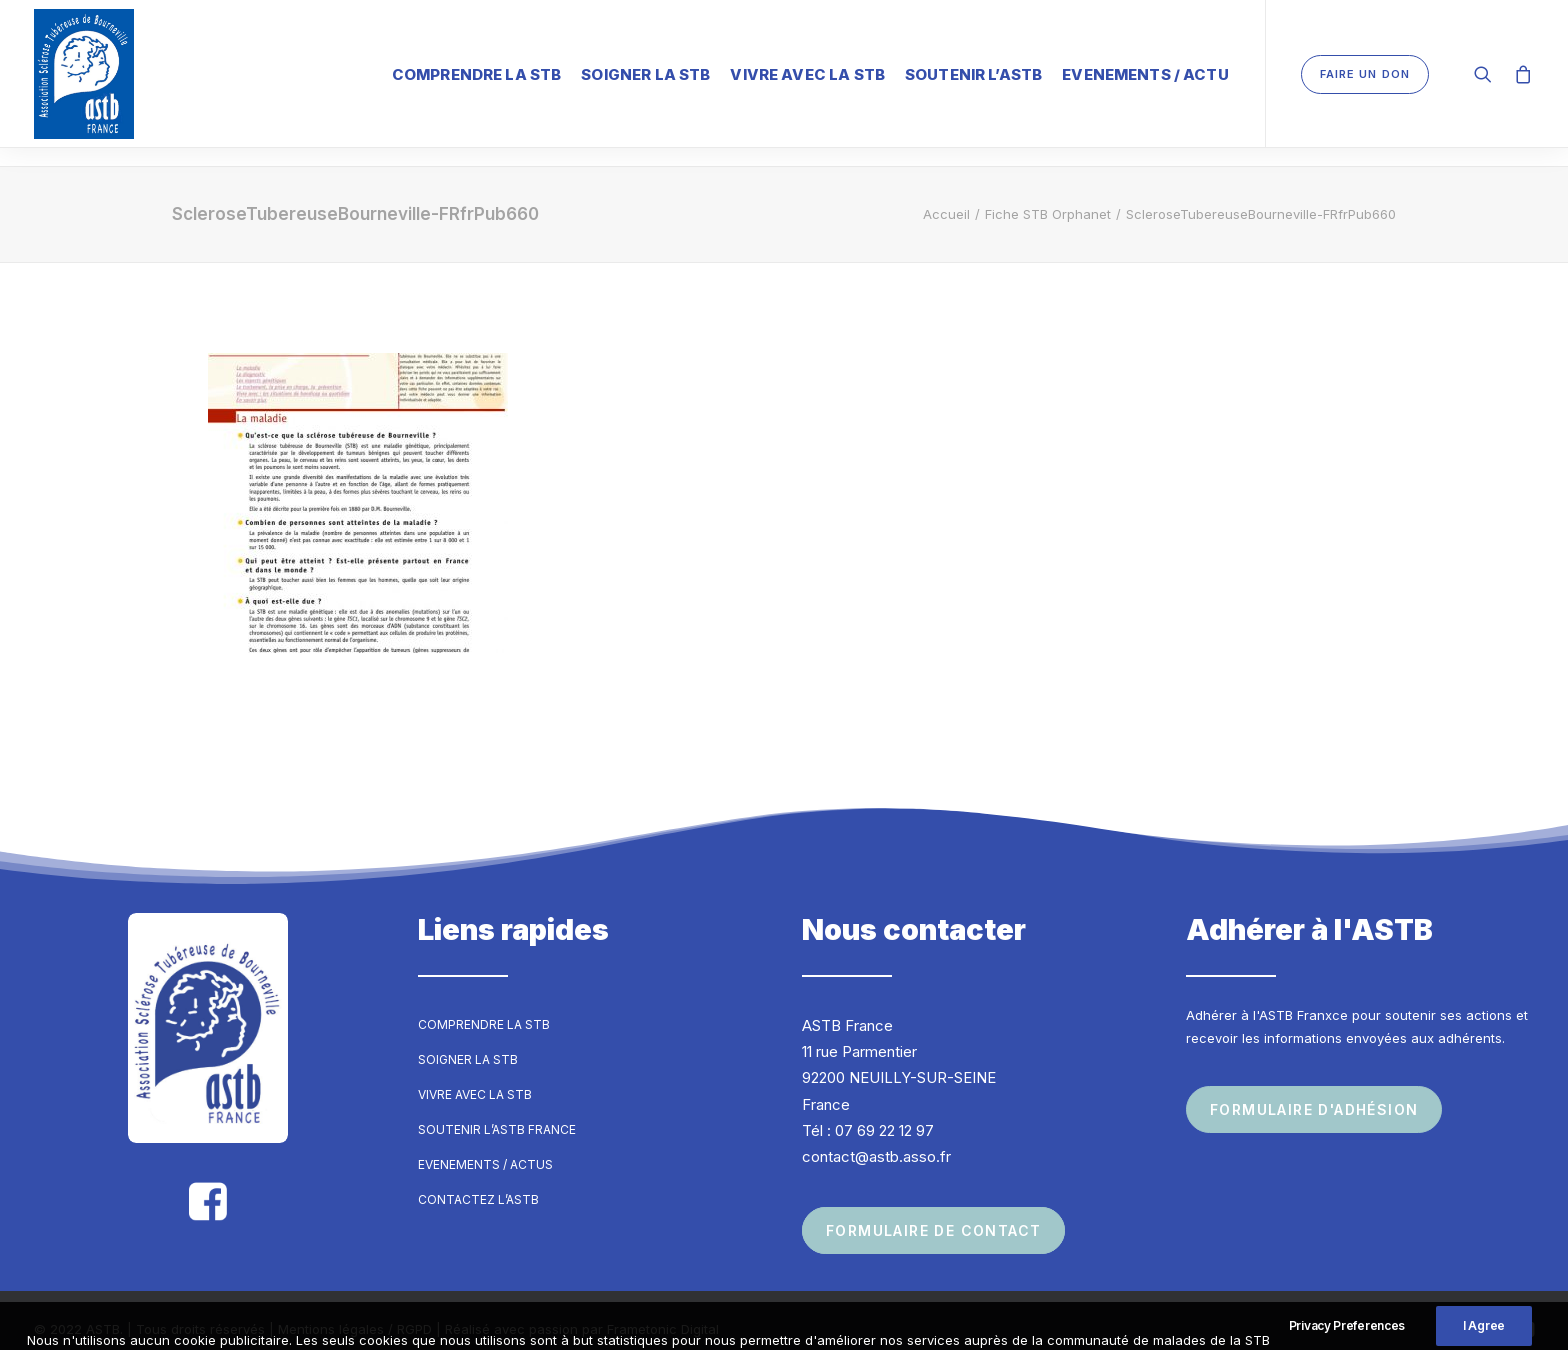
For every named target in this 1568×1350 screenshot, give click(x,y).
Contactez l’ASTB (478, 1181)
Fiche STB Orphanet (1048, 196)
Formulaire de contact (933, 1212)
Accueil (946, 196)
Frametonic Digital (663, 1311)
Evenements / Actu (1145, 74)
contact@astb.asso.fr (876, 1138)
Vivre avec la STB (807, 74)
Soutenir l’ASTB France (497, 1111)
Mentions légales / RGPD (355, 1311)
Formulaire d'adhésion (1314, 1091)
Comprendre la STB (477, 74)
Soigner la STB (645, 74)
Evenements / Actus (485, 1146)
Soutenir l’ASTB (973, 74)
